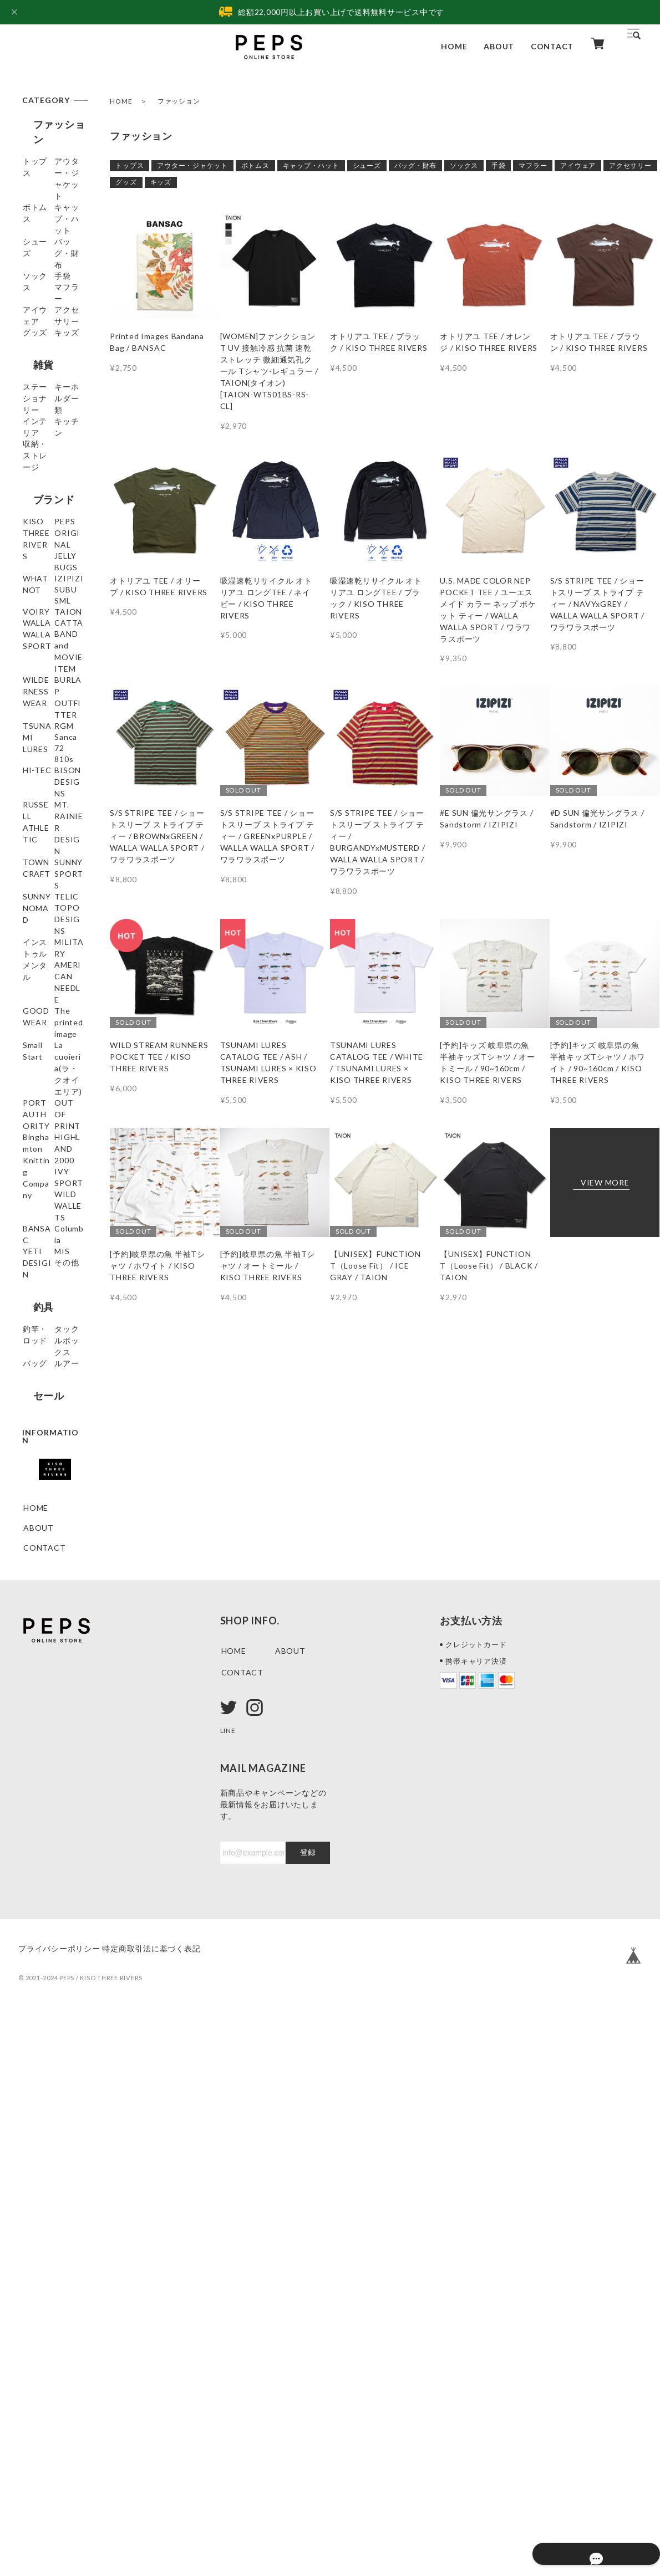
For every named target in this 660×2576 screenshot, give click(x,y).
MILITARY (43, 1364)
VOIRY (36, 786)
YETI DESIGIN (51, 1736)
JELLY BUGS (46, 686)
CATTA (37, 857)
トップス (129, 165)
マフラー (533, 165)
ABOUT (499, 46)
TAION (37, 806)
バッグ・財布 (415, 165)
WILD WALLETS (42, 1670)
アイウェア (578, 165)
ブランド (43, 598)
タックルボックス (51, 1856)
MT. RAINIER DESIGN (48, 1172)
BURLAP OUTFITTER (47, 946)
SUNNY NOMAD (39, 1255)
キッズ (160, 182)
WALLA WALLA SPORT (52, 831)
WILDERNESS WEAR (49, 914)
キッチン (39, 537)
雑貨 (32, 441)
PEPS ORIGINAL (44, 660)
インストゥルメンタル (51, 1338)
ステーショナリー (51, 471)
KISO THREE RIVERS (48, 629)
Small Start (44, 1467)
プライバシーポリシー (59, 2508)
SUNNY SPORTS (40, 1223)
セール (37, 1932)
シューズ (367, 165)
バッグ (35, 1882)
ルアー (35, 1902)
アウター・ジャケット (192, 165)
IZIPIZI (37, 726)
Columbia (41, 1716)
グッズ (125, 182)
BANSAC (40, 1696)
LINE (229, 2289)
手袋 (498, 165)
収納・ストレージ (51, 563)
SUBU (34, 746)
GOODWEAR (48, 1415)
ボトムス (255, 165)
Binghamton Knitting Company (46, 1582)
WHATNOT (45, 706)
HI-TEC (37, 1083)
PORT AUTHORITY (48, 1524)
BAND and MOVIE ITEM (49, 882)
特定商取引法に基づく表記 (168, 2508)
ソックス (464, 165)
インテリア (43, 517)
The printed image (46, 1441)
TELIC (35, 1281)
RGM (32, 1003)
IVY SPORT (46, 1645)
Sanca (34, 1023)
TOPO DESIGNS (41, 1306)
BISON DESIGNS (41, 1109)
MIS (30, 1756)
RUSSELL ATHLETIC (44, 1140)
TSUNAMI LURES (42, 977)
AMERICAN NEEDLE (45, 1390)
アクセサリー (630, 165)
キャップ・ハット (311, 165)
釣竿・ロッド (48, 1831)
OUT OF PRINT (53, 1550)
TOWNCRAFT (50, 1198)
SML (31, 766)
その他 (35, 1776)
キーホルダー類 (51, 497)
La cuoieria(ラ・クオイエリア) (53, 1493)
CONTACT (552, 46)
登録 (308, 2412)
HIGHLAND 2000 (45, 1619)
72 (28, 1043)
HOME (454, 46)
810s (32, 1063)
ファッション (53, 124)
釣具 (32, 1806)
